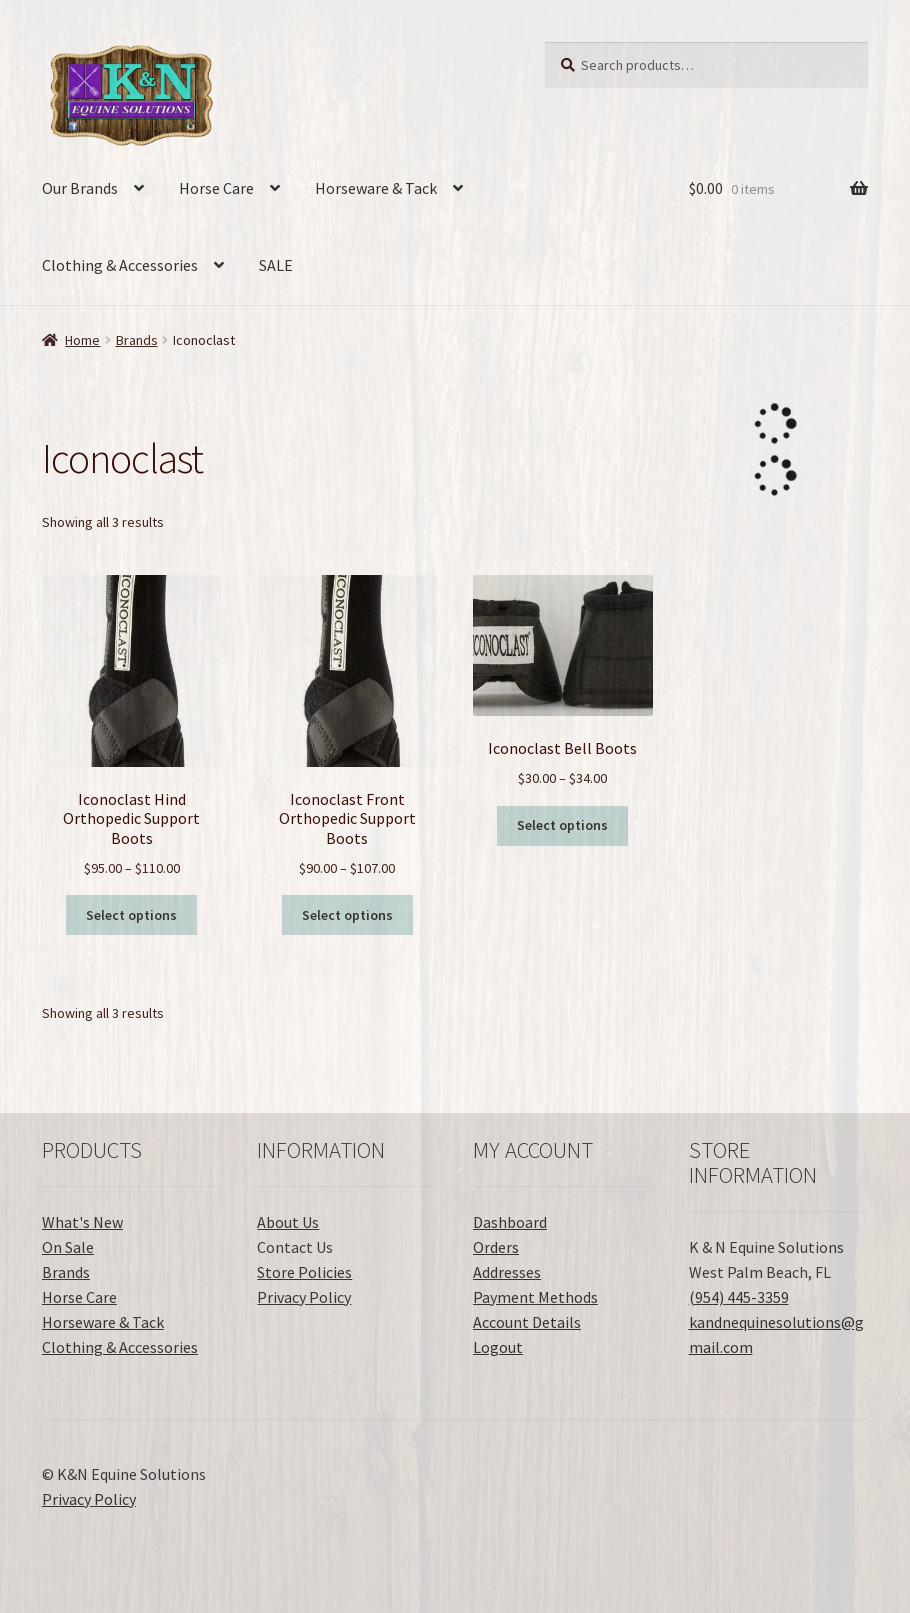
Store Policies (304, 1272)
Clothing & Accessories (120, 265)
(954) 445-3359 (739, 1297)
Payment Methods (535, 1297)
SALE (276, 265)
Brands (137, 340)
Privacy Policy (304, 1297)
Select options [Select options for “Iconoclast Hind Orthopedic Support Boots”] (131, 915)
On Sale (68, 1247)
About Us (288, 1222)
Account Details (527, 1322)
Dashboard (510, 1222)
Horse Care (216, 188)
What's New (82, 1222)
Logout (498, 1347)
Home (82, 340)
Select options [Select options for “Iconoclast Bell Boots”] (562, 825)
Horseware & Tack (376, 188)
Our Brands (80, 188)
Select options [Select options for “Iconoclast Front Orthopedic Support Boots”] (347, 915)
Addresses (507, 1272)
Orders (496, 1247)
